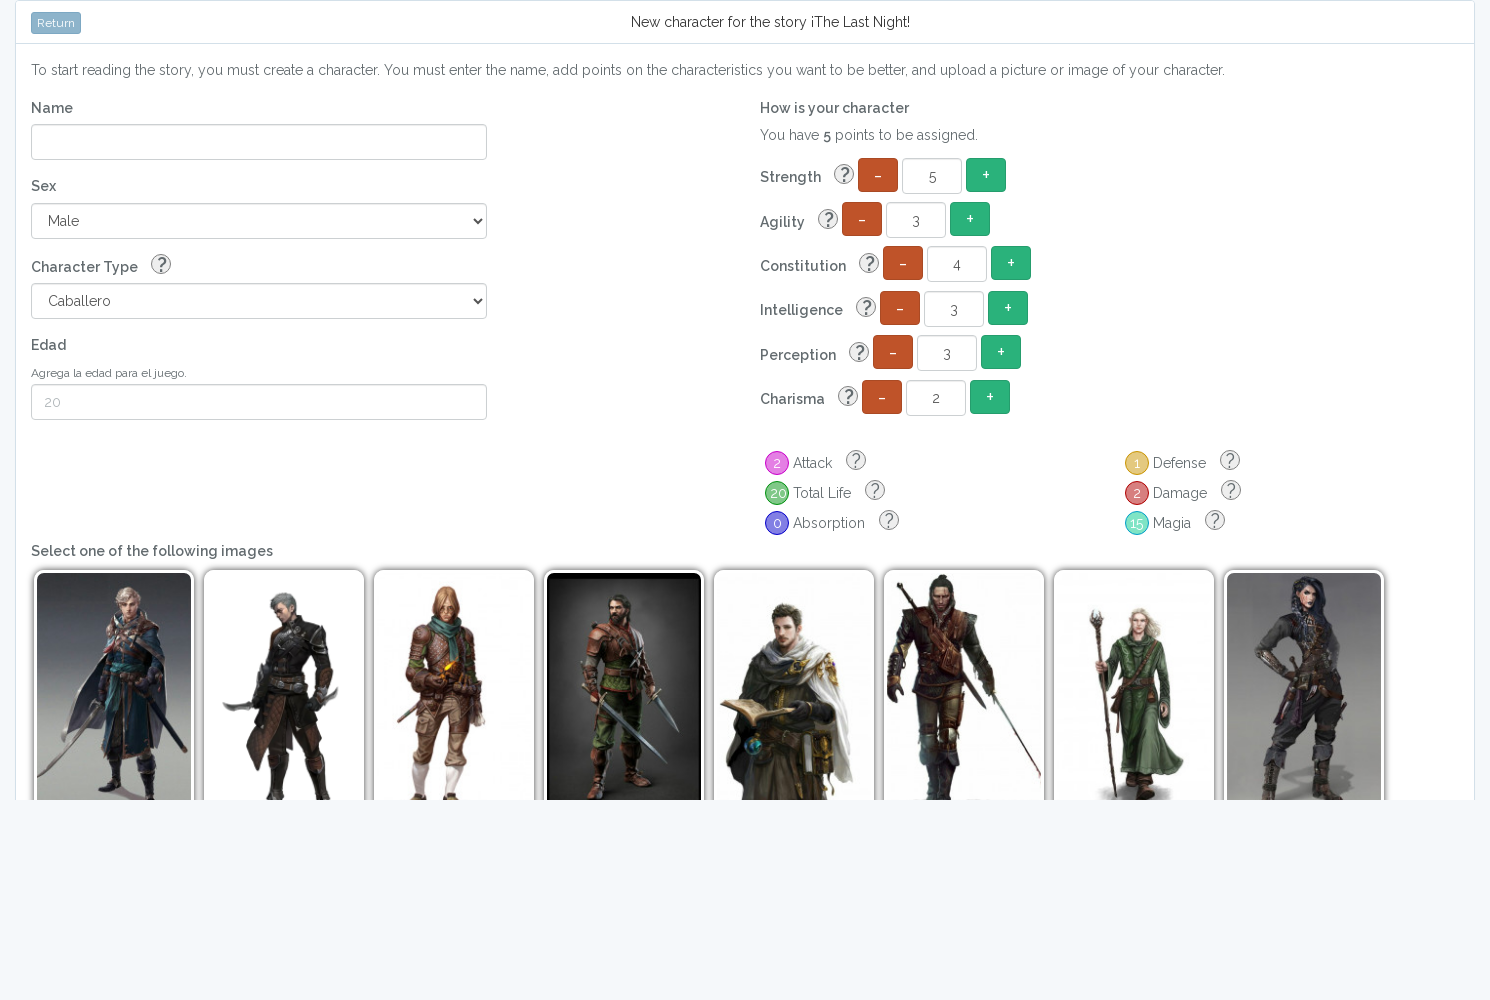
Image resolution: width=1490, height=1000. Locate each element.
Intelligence (818, 308)
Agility (799, 220)
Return (56, 23)
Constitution (819, 264)
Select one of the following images (152, 551)
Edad (48, 345)
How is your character (834, 108)
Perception (814, 353)
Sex (43, 186)
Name (52, 108)
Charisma (809, 397)
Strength (807, 175)
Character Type (101, 265)
